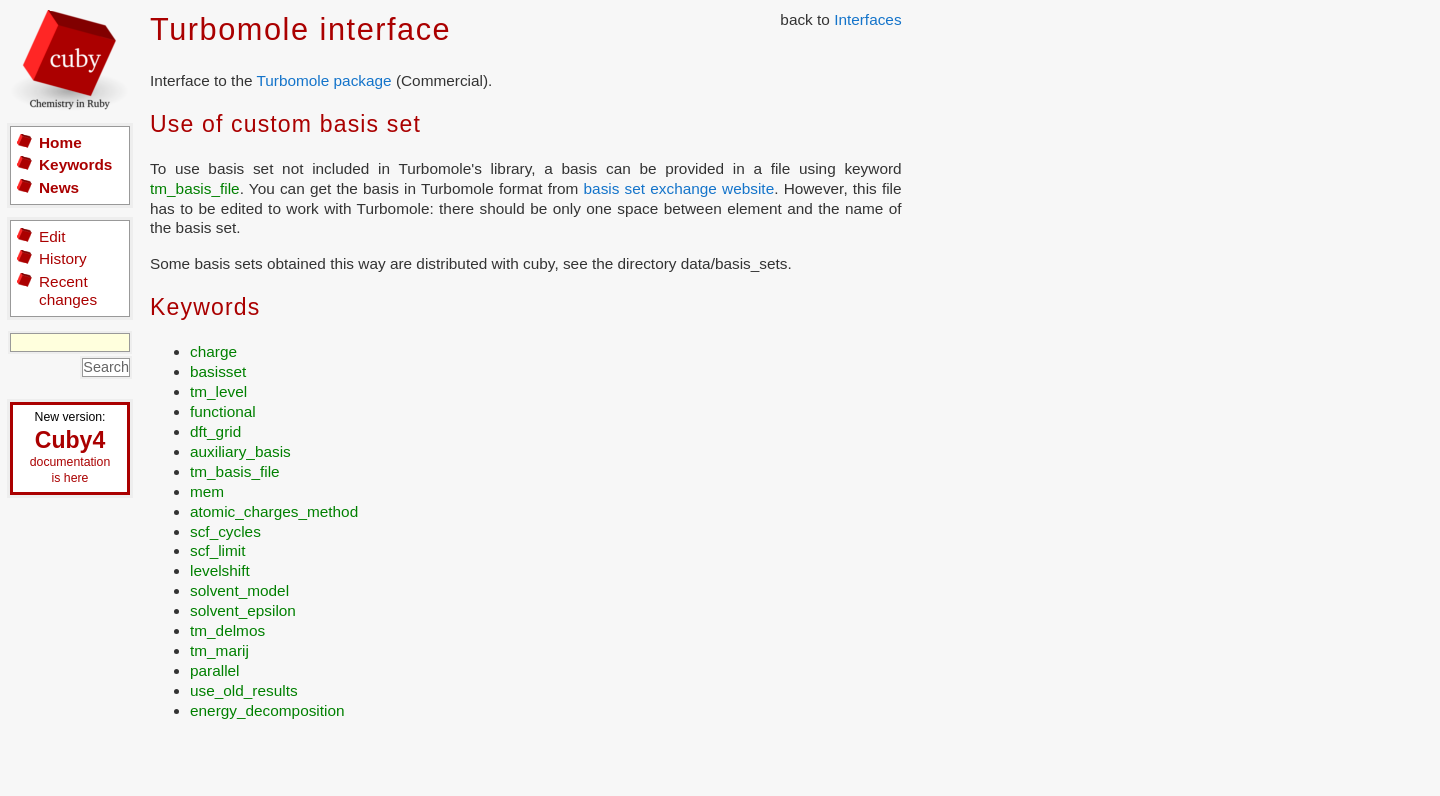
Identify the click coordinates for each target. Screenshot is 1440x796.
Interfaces (867, 19)
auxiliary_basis (240, 451)
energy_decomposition (267, 710)
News (59, 187)
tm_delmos (227, 630)
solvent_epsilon (243, 610)
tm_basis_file (195, 188)
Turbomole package (323, 80)
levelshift (220, 570)
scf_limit (217, 550)
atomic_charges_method (274, 511)
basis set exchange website (679, 188)
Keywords (75, 164)
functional (223, 411)
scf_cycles (225, 531)
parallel (215, 670)
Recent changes (68, 290)
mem (207, 491)
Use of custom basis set (285, 124)
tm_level (218, 391)
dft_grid (215, 431)
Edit (52, 236)
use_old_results (244, 690)
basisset (218, 371)
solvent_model (239, 590)
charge (213, 351)
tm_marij (219, 650)
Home (60, 142)
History (63, 258)
